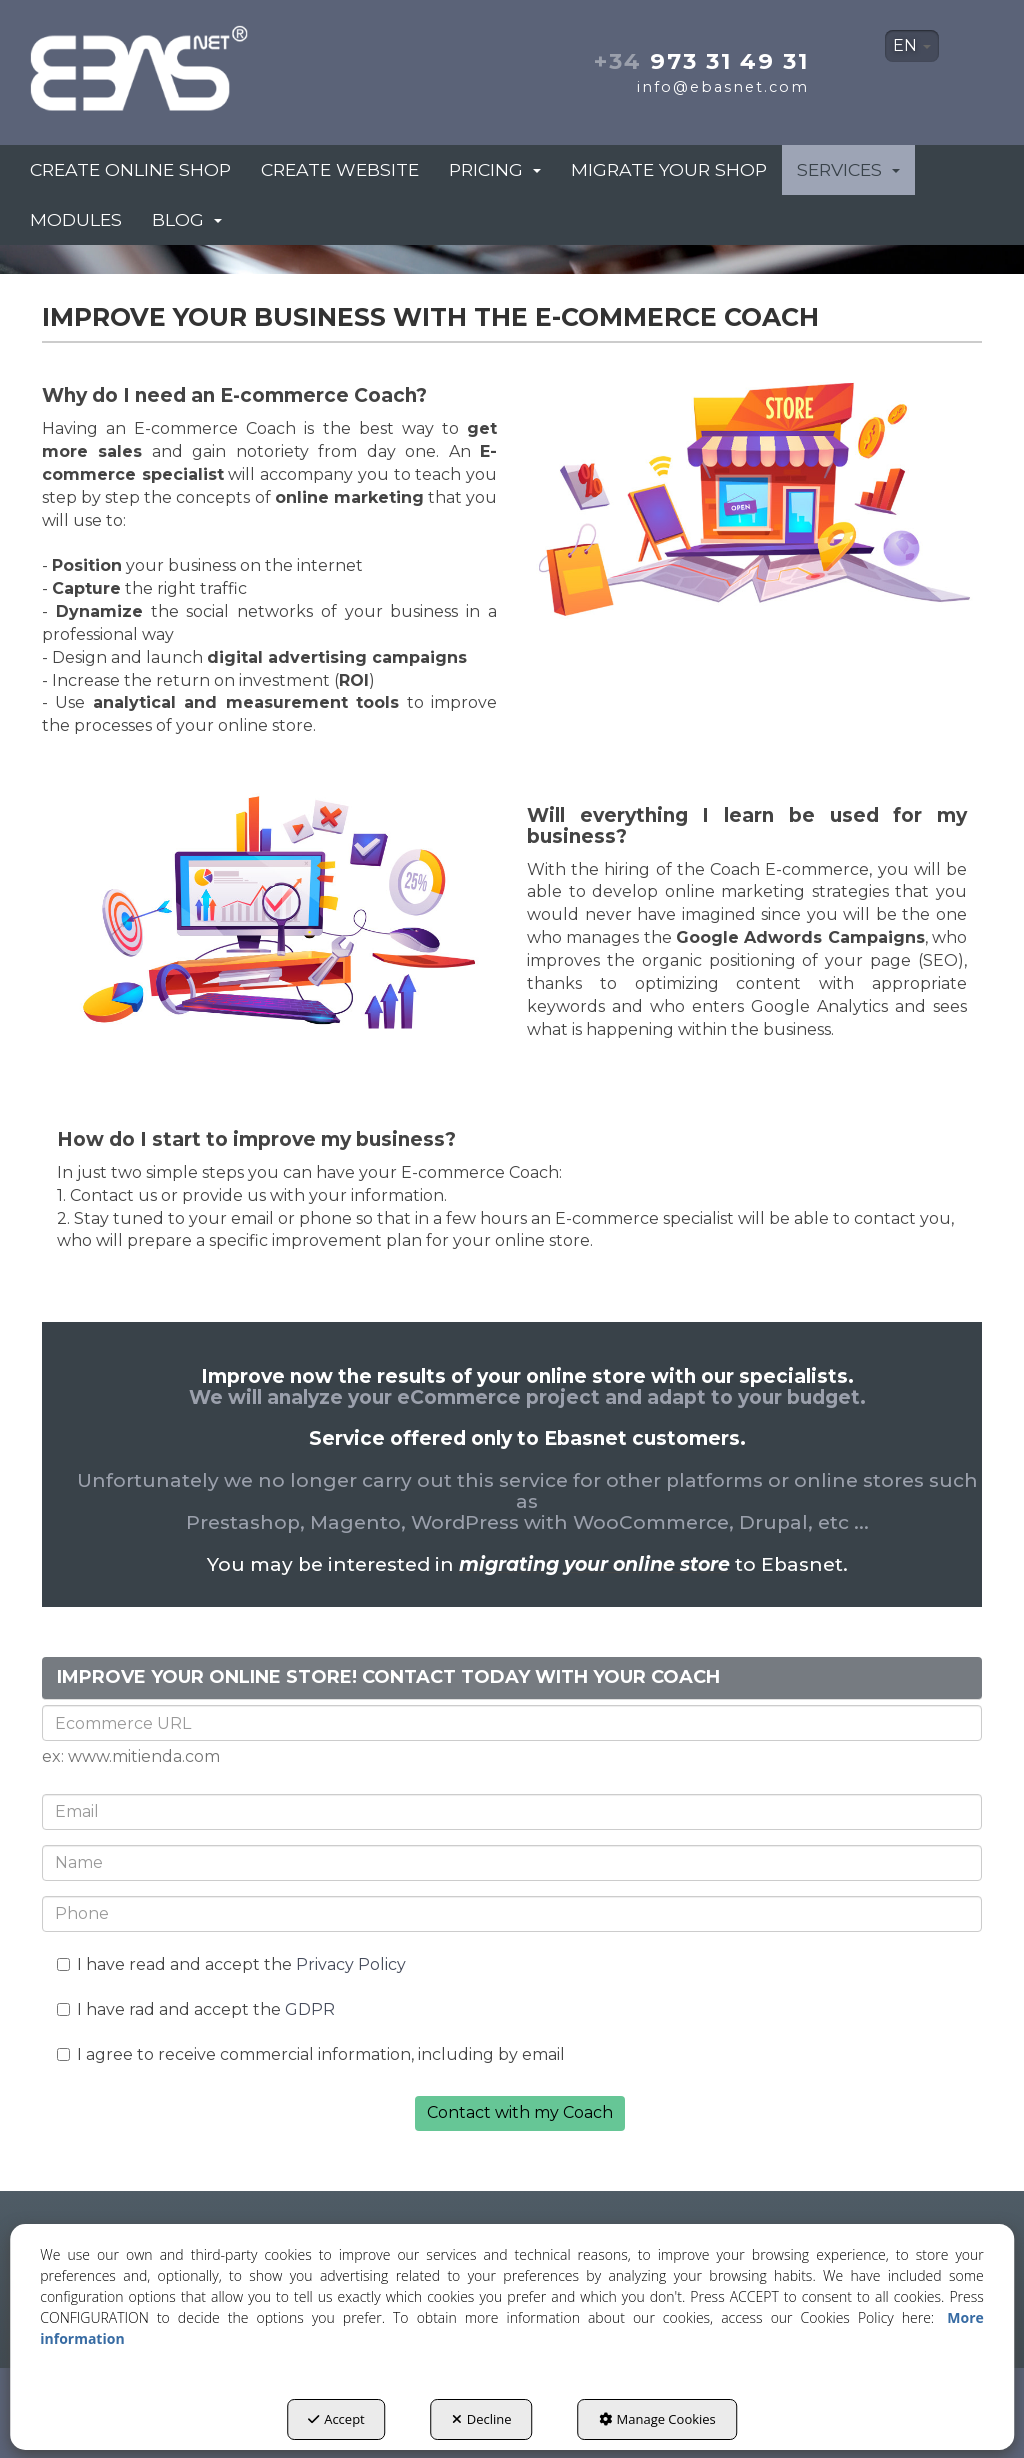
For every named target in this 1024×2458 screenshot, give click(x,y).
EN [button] (912, 45)
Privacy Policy (351, 1964)
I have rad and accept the (196, 2009)
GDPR (310, 2009)
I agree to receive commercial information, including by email (311, 2054)
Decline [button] (482, 2419)
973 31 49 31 (701, 61)
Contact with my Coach (520, 2112)
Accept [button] (336, 2419)
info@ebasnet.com (723, 87)
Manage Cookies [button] (657, 2419)
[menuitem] (912, 46)
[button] (177, 62)
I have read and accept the (231, 1964)
